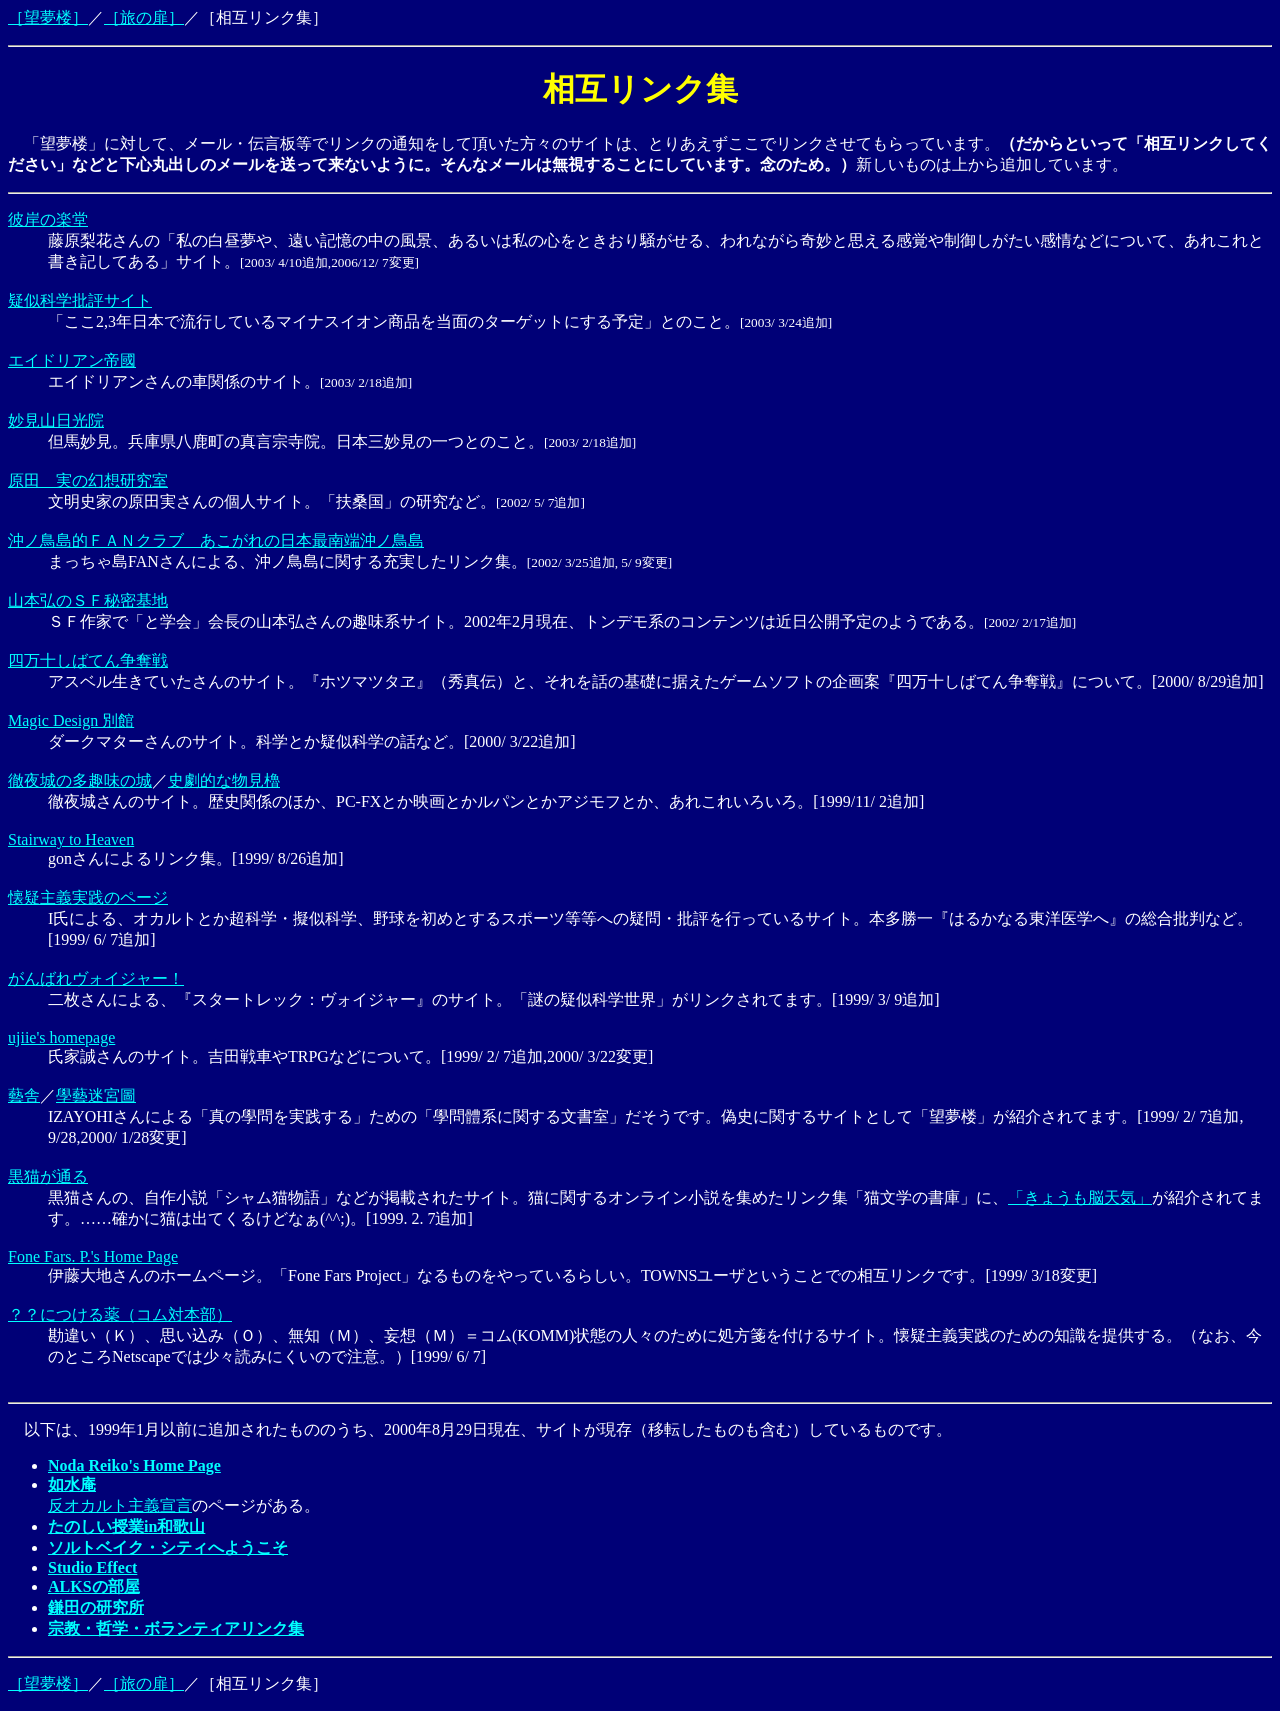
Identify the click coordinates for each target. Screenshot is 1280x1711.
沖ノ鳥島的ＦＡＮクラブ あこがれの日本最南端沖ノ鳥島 (216, 540)
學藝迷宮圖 (96, 1095)
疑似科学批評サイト (80, 300)
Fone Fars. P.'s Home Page (93, 1256)
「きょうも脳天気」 (1080, 1197)
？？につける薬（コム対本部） (120, 1314)
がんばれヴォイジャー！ (96, 978)
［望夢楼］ (48, 17)
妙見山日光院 (56, 420)
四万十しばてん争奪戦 (88, 660)
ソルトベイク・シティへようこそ (168, 1547)
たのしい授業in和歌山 (126, 1526)
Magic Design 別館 (71, 720)
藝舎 (24, 1095)
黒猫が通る (48, 1176)
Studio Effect (92, 1567)
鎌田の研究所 (96, 1607)
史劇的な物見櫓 (224, 780)
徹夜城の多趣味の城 (80, 780)
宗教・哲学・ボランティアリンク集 (176, 1628)
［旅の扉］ (144, 17)
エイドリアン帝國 (72, 360)
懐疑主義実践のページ (88, 897)
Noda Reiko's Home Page (134, 1465)
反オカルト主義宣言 (120, 1505)
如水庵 (72, 1484)
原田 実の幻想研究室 (88, 480)
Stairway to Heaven (71, 839)
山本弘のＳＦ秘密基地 (88, 600)
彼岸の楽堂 (48, 219)
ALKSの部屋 (94, 1586)
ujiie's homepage (61, 1037)
